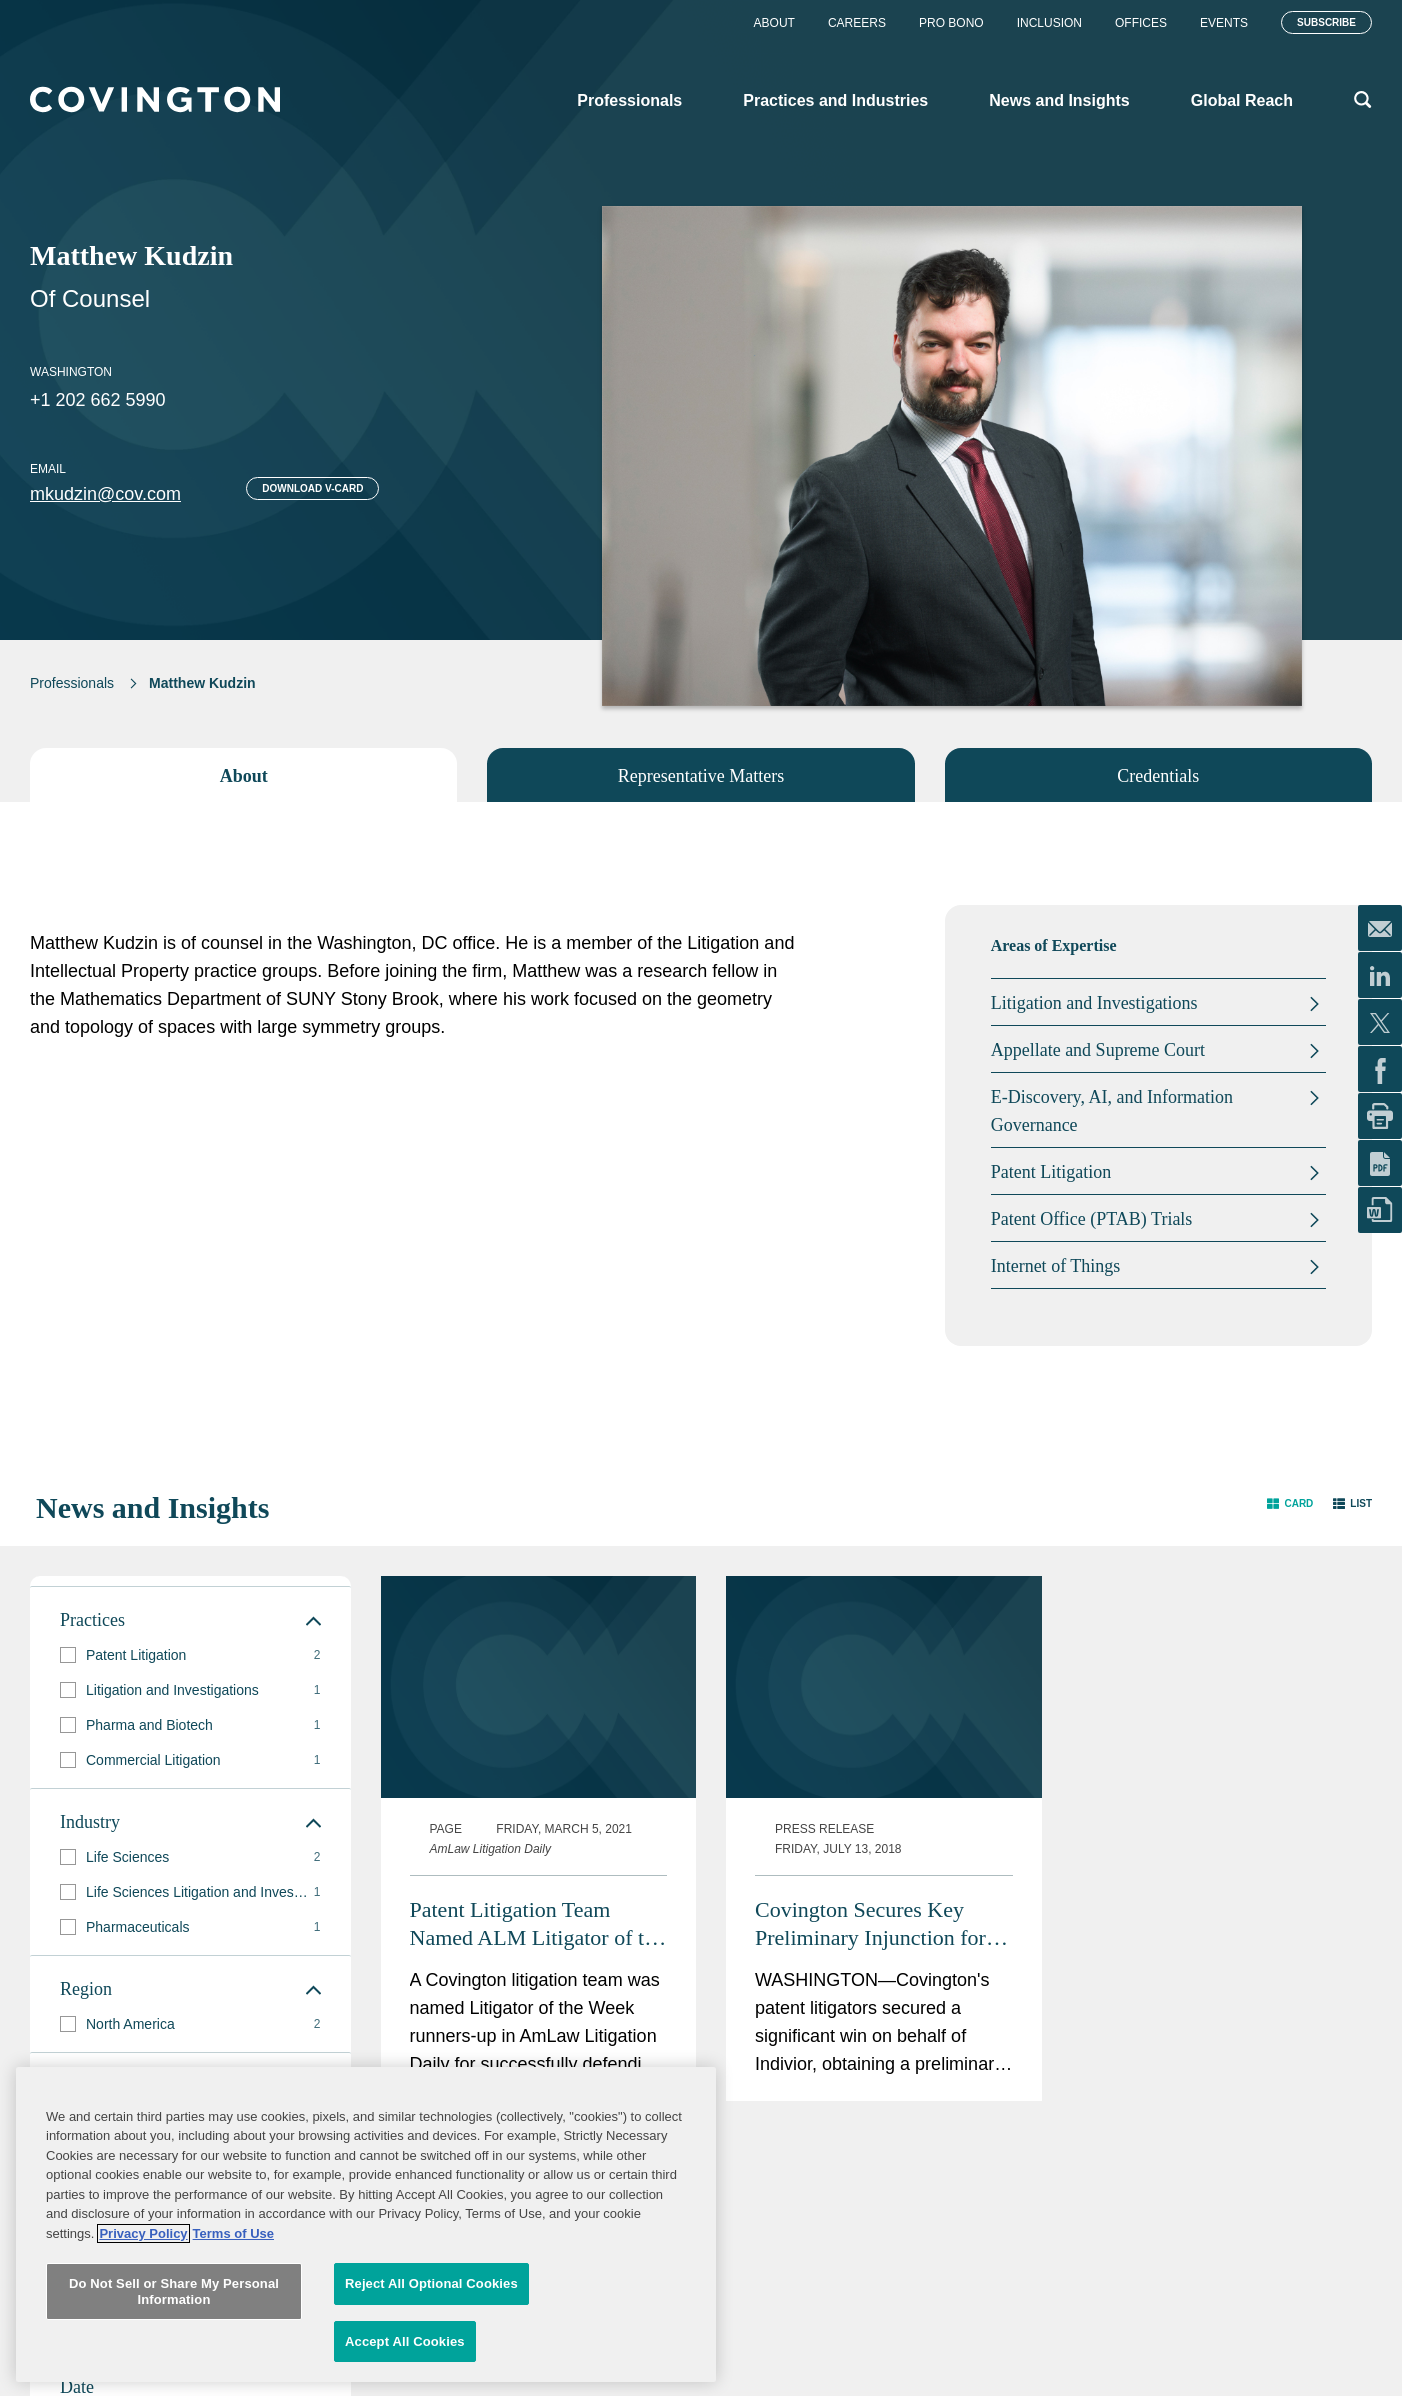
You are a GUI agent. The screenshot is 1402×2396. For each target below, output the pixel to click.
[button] (1290, 1503)
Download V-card (312, 488)
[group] (190, 1655)
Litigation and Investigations (1094, 1003)
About (774, 23)
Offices (1141, 23)
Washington (71, 372)
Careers (857, 23)
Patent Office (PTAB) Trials (1092, 1219)
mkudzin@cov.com (105, 494)
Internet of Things (1056, 1266)
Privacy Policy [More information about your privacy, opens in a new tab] (143, 2357)
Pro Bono (951, 23)
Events (1224, 23)
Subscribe (1326, 22)
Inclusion (1049, 23)
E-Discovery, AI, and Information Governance (1112, 1111)
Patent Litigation (1051, 1172)
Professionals (72, 683)
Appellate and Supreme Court (1098, 1050)
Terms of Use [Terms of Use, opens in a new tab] (233, 2357)
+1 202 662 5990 (98, 400)
